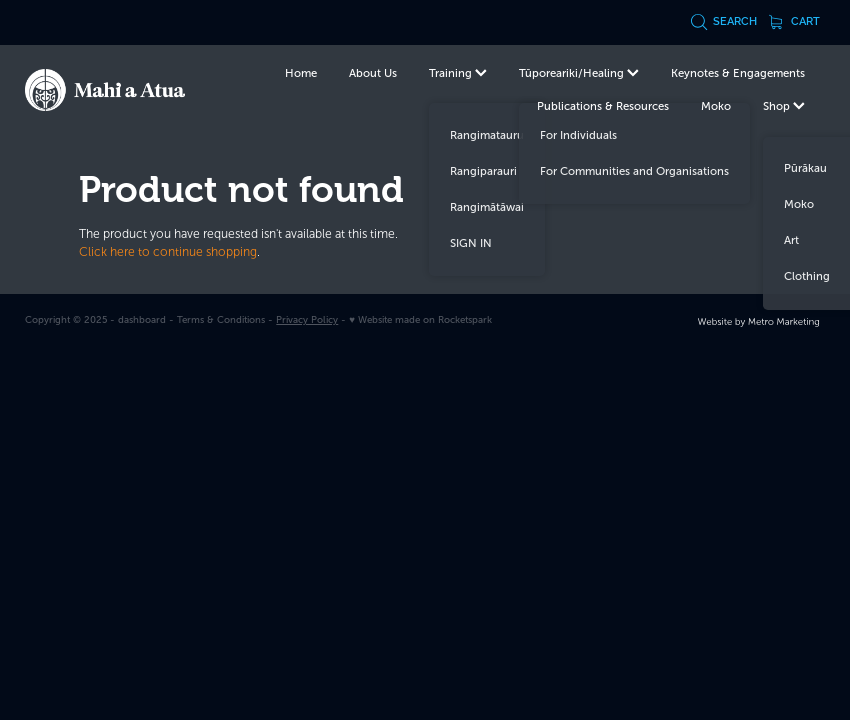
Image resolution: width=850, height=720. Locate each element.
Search (724, 21)
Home (301, 73)
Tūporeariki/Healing (579, 73)
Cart (795, 21)
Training (458, 73)
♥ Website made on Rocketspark (420, 319)
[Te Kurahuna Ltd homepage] (105, 90)
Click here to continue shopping (168, 252)
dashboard (142, 319)
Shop (784, 106)
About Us (373, 73)
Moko (716, 106)
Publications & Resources (603, 106)
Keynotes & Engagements (738, 73)
